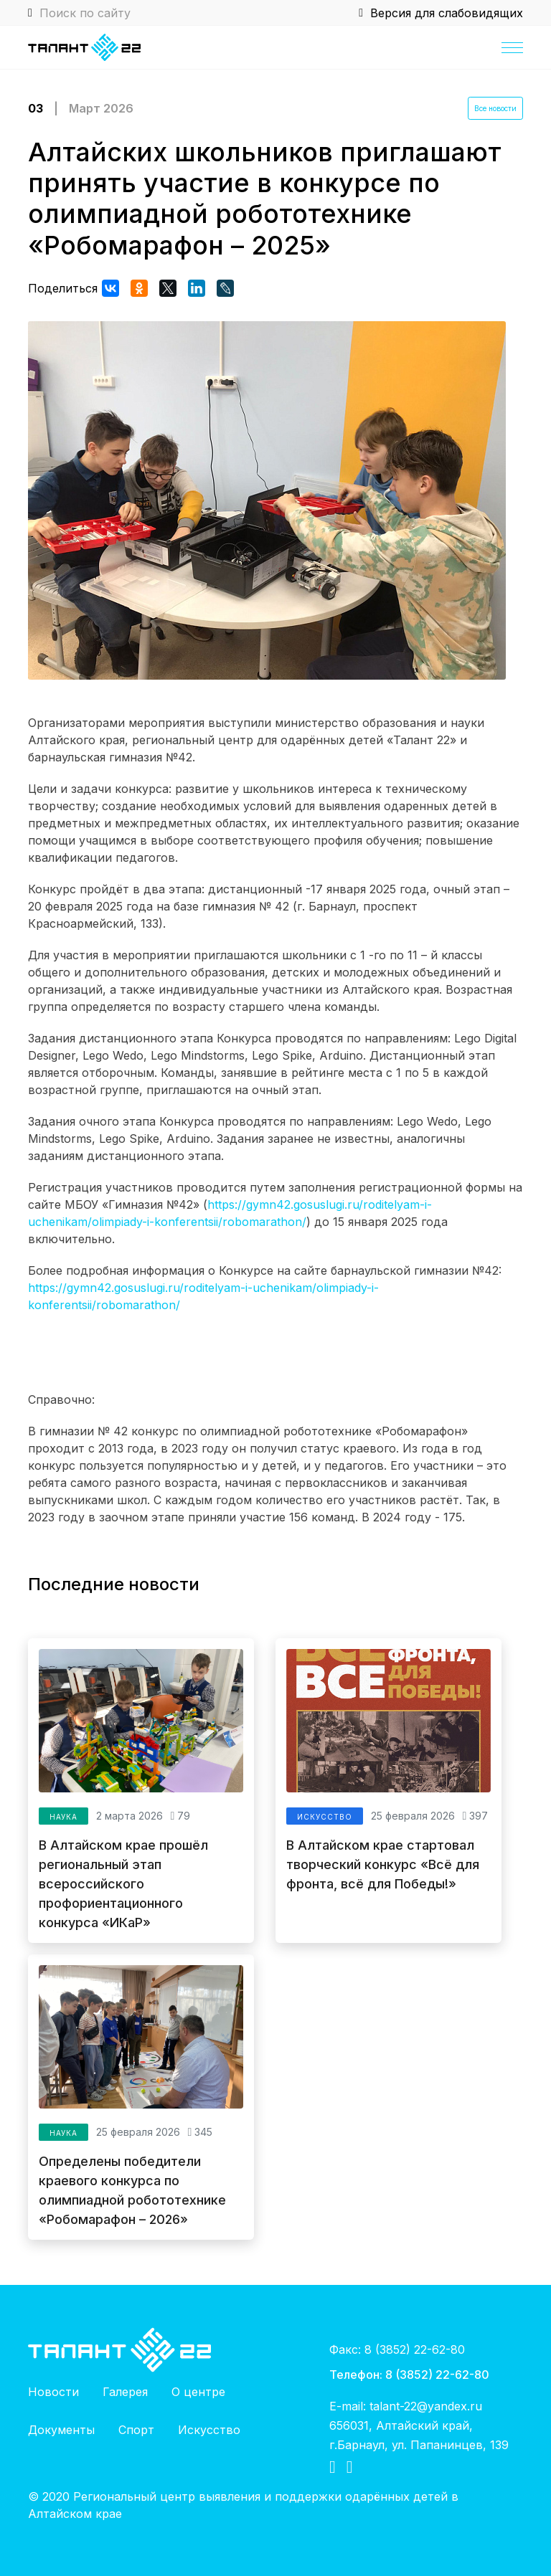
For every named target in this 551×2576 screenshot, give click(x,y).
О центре (198, 2392)
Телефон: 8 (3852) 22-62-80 (409, 2374)
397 (475, 1816)
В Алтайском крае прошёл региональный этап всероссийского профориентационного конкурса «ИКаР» (123, 1884)
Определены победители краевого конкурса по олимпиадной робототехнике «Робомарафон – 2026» (132, 2190)
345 (199, 2132)
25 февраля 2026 (413, 1816)
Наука (63, 1816)
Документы (61, 2430)
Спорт (136, 2430)
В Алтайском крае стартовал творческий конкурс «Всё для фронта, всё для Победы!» (382, 1864)
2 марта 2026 (129, 1816)
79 (180, 1816)
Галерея (125, 2392)
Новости (53, 2392)
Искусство (324, 1816)
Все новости (495, 108)
